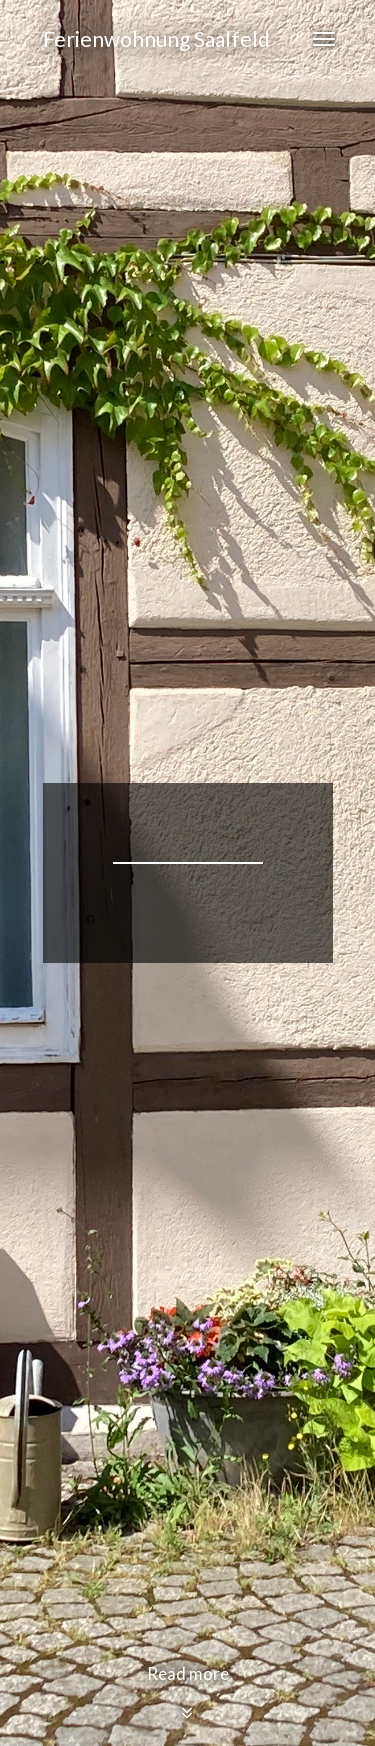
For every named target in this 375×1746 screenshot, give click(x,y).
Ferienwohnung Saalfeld (156, 38)
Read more (188, 1693)
